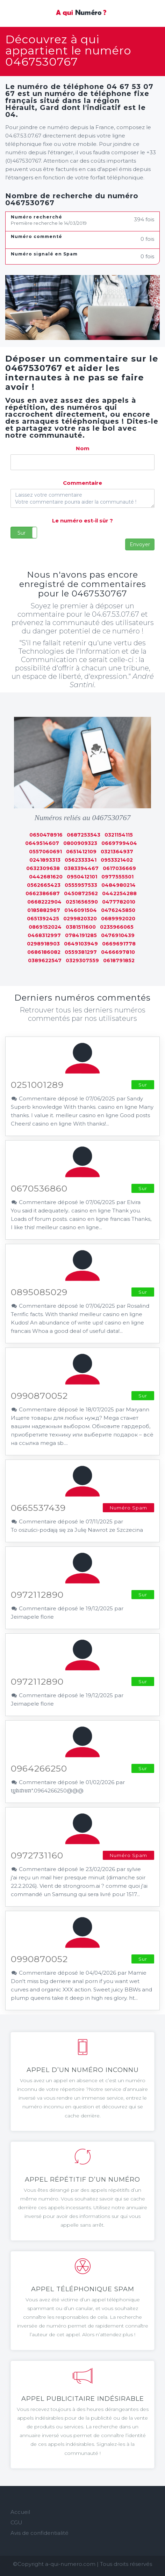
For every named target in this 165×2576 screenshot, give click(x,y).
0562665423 (43, 885)
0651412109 (81, 851)
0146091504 (80, 910)
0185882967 (43, 910)
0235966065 (117, 927)
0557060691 (45, 851)
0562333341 (80, 860)
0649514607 (42, 843)
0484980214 (118, 885)
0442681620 (46, 877)
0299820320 (80, 918)
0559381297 (81, 952)
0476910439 (118, 935)
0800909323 (80, 843)
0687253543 (83, 835)
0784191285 (81, 935)
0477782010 (118, 902)
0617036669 (119, 868)
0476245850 (118, 910)
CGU (16, 2522)
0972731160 (37, 1855)
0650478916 (46, 835)
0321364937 (117, 851)
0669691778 (119, 944)
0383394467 (81, 868)
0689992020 (118, 918)
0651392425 (43, 918)
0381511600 (81, 927)
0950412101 (82, 877)
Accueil (20, 2512)
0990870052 (39, 1395)
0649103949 (81, 944)
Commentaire (82, 483)
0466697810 (118, 952)
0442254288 (119, 893)
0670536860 (39, 1188)
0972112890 (37, 1594)
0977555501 (117, 877)
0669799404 (119, 843)
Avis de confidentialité (39, 2533)
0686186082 (43, 952)
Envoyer (140, 544)
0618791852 (119, 960)
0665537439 (38, 1507)
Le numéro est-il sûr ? (82, 520)
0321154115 (119, 835)
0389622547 (45, 960)
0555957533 (81, 885)
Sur (21, 533)
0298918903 (43, 944)
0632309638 (43, 868)
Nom (82, 448)
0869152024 (45, 927)
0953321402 (117, 860)
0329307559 (82, 960)
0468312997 (44, 935)
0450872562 (81, 893)
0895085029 (39, 1292)
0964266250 (39, 1768)
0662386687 (43, 893)
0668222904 (44, 902)
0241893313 (44, 860)
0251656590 (82, 902)
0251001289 (37, 1084)
